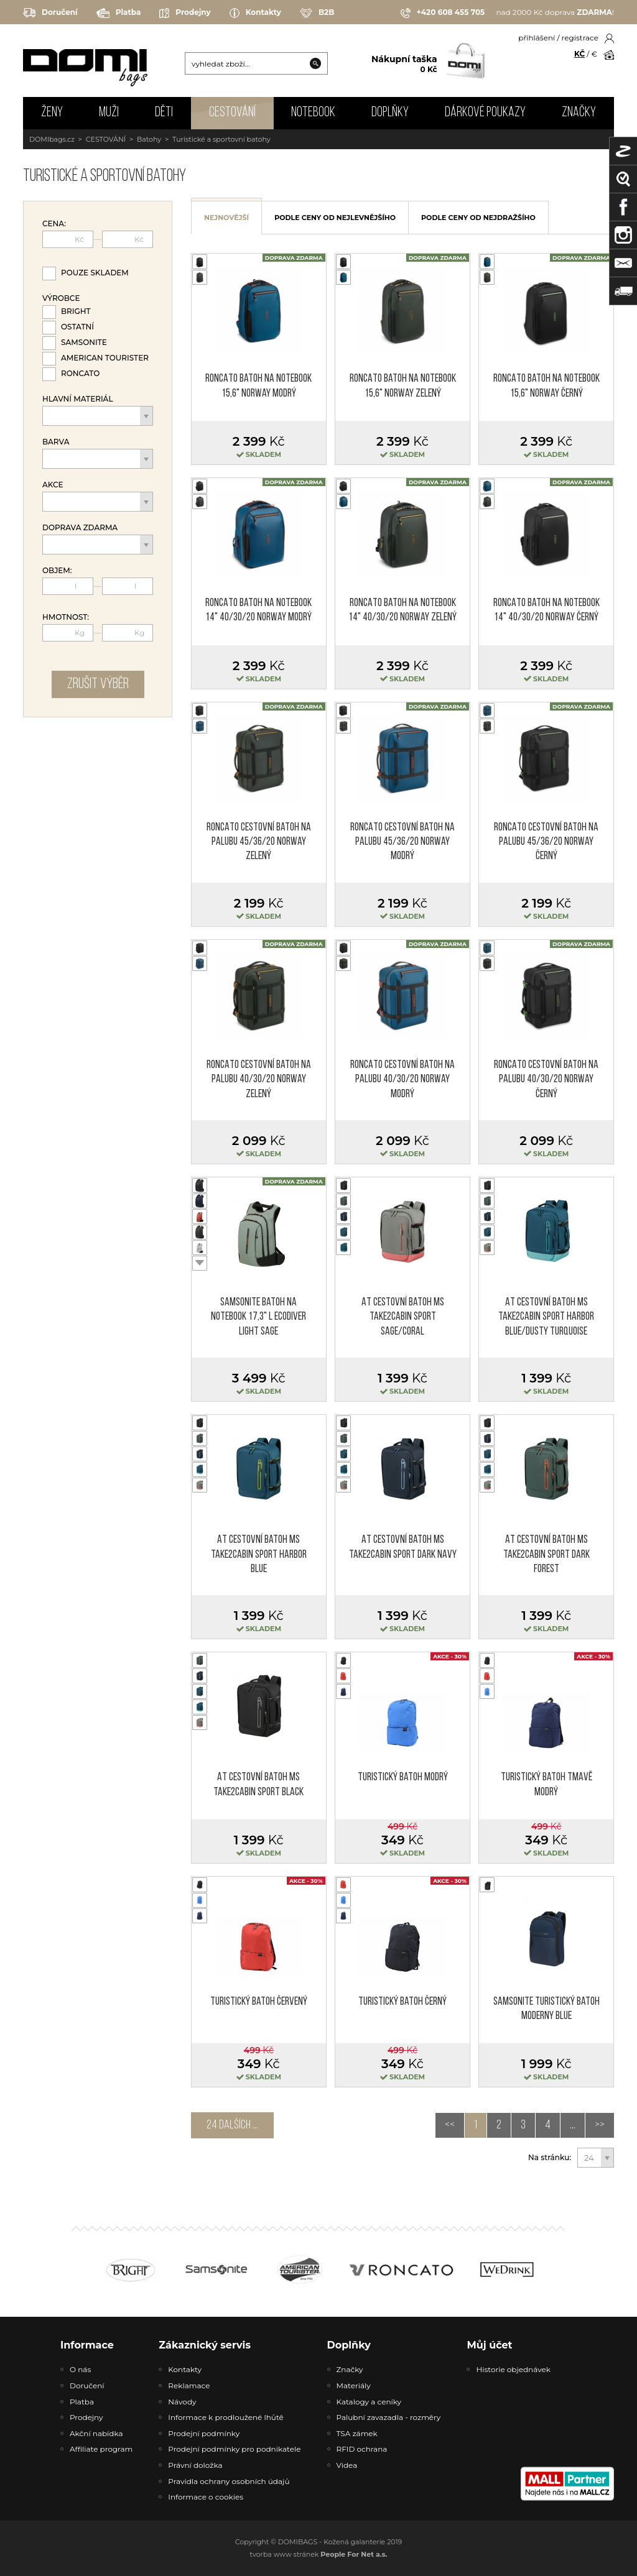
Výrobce (61, 298)
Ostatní (77, 326)
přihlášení (536, 37)
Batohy (149, 139)
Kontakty (255, 13)
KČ (579, 53)
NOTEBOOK (313, 113)
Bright (76, 311)
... (572, 2125)
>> (600, 2125)
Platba (118, 13)
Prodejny (184, 13)
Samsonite (84, 342)
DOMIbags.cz (52, 139)
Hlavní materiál (77, 399)
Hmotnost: (65, 617)
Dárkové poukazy (485, 113)
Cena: (54, 224)
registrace (580, 37)
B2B (317, 13)
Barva (55, 442)
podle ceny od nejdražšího (478, 217)
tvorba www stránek (319, 2554)
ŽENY (52, 113)
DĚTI (164, 113)
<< (450, 2125)
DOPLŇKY (390, 113)
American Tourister (105, 357)
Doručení (50, 12)
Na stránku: (549, 2157)
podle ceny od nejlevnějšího (335, 217)
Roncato (80, 373)
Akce (52, 485)
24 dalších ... (232, 2125)
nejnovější (226, 217)
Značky (579, 113)
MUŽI (109, 113)
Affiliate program (101, 2449)
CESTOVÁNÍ (232, 113)
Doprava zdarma (80, 527)
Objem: (57, 570)
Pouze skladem (95, 272)
